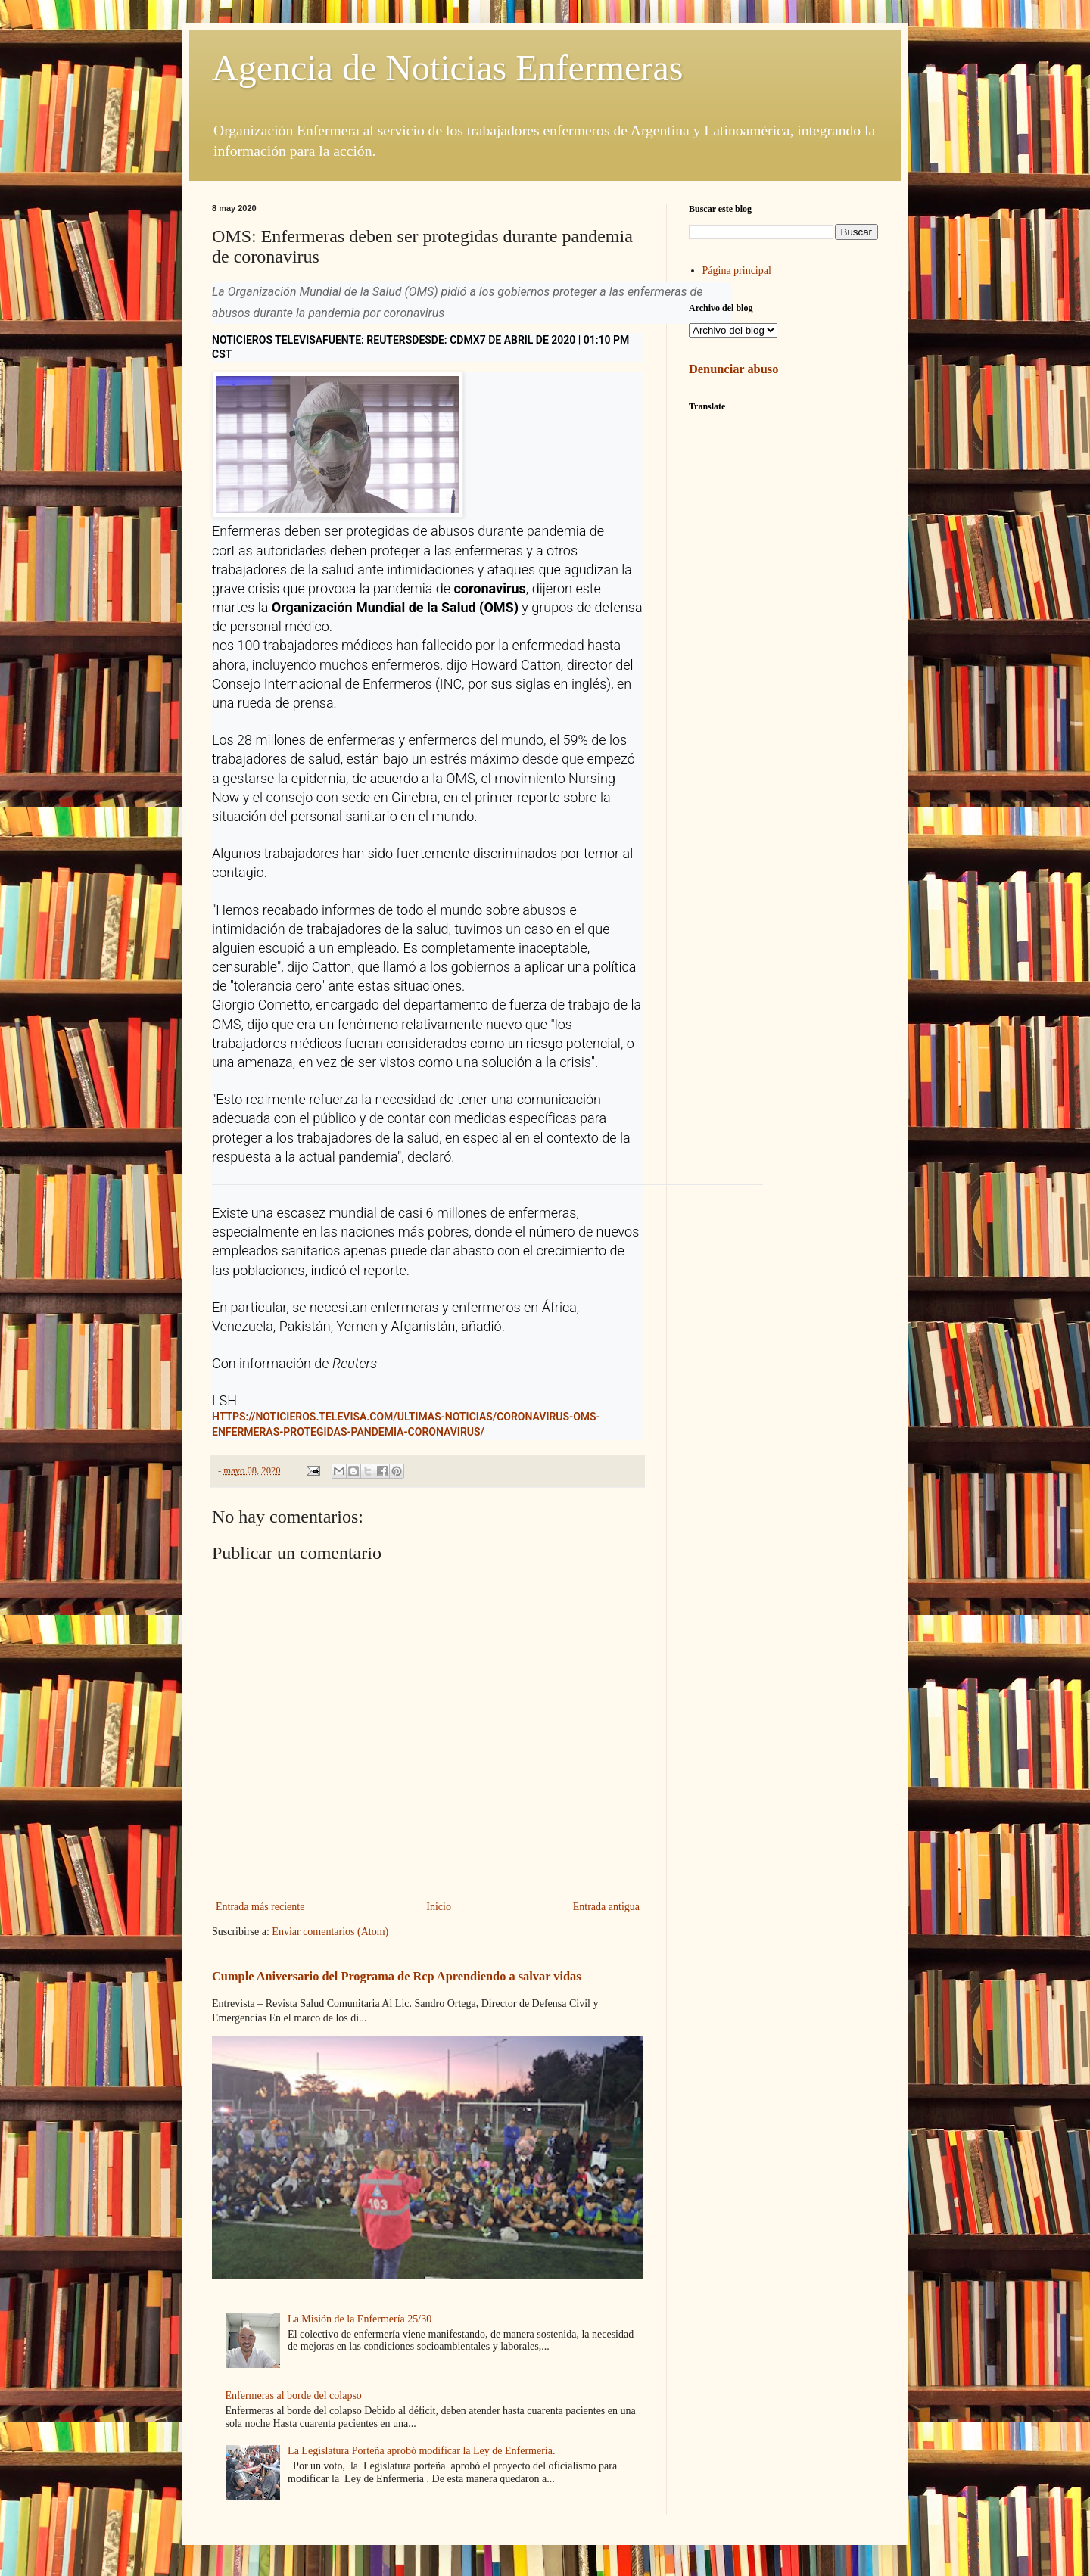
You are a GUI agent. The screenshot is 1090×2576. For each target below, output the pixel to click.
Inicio (438, 1906)
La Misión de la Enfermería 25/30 (359, 2319)
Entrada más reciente (260, 1906)
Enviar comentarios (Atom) (330, 1931)
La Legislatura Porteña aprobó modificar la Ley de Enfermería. (421, 2450)
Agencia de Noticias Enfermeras (447, 68)
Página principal (736, 270)
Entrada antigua (606, 1906)
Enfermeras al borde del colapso (294, 2395)
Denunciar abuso (733, 369)
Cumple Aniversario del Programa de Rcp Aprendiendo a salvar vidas (396, 1976)
